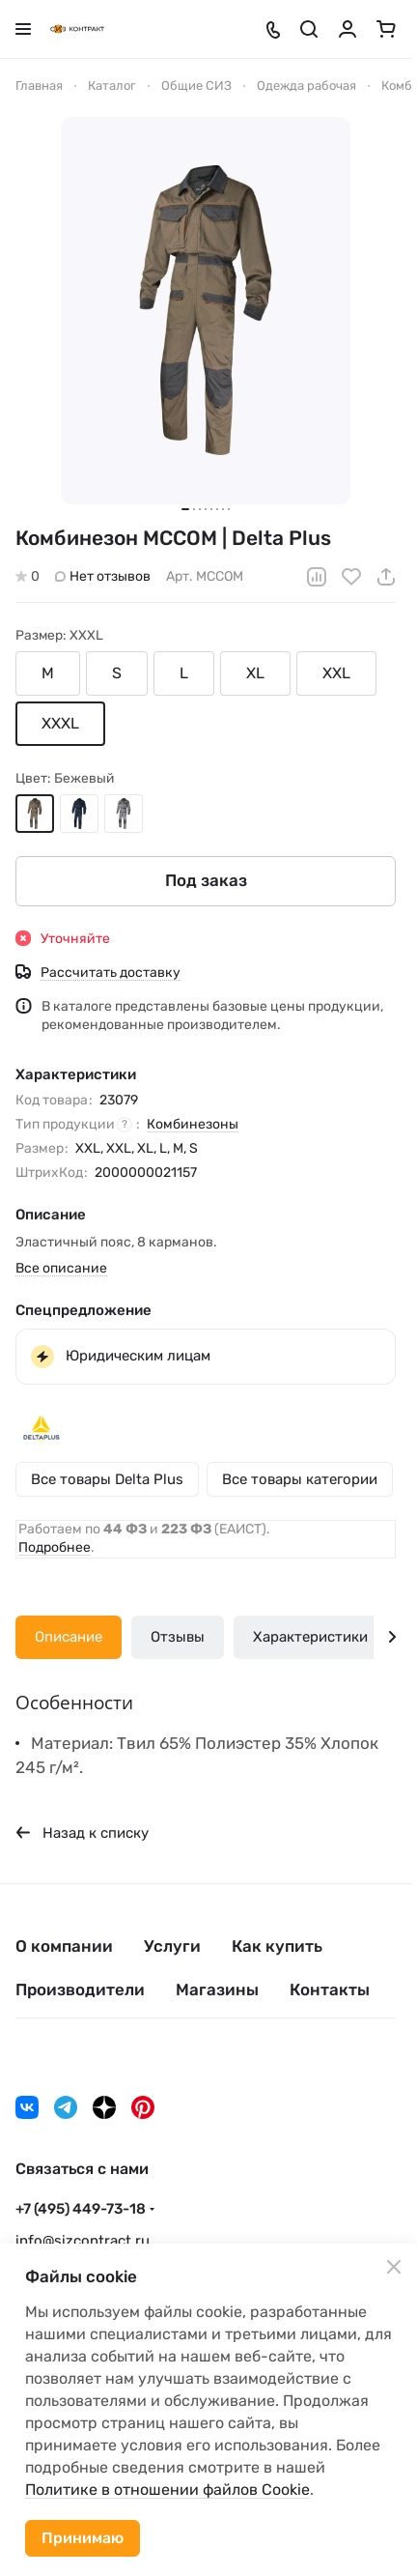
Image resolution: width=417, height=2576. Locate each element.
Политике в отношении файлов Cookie (167, 2489)
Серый (123, 812)
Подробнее (54, 1547)
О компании (64, 1946)
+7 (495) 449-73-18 (80, 2209)
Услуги (172, 1946)
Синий (79, 812)
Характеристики (310, 1637)
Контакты (330, 1989)
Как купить (277, 1946)
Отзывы (178, 1637)
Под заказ (206, 880)
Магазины (217, 1989)
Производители (80, 1989)
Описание (68, 1637)
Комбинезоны (192, 1123)
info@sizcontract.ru (82, 2240)
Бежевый (34, 812)
